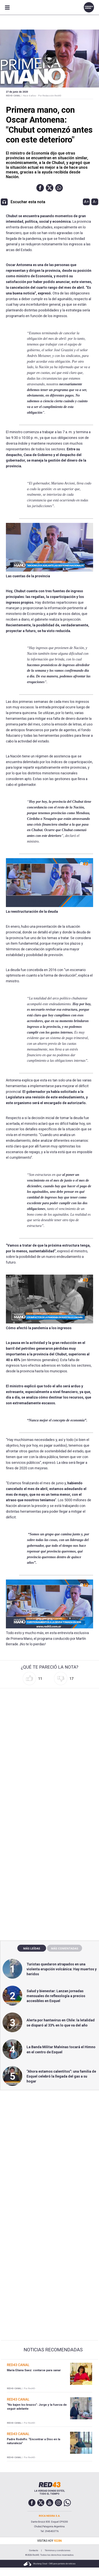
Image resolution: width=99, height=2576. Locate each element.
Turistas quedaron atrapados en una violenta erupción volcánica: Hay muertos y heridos (62, 1969)
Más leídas (31, 1948)
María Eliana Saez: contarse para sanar (34, 2370)
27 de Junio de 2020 (17, 91)
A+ (86, 201)
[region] (49, 1853)
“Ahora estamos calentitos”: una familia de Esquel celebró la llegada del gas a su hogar (61, 2076)
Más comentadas (64, 1948)
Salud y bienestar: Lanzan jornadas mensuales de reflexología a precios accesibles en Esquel (56, 1996)
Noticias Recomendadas (53, 2349)
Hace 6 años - (30, 95)
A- (95, 201)
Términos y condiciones (57, 2550)
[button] (40, 188)
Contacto (33, 2550)
